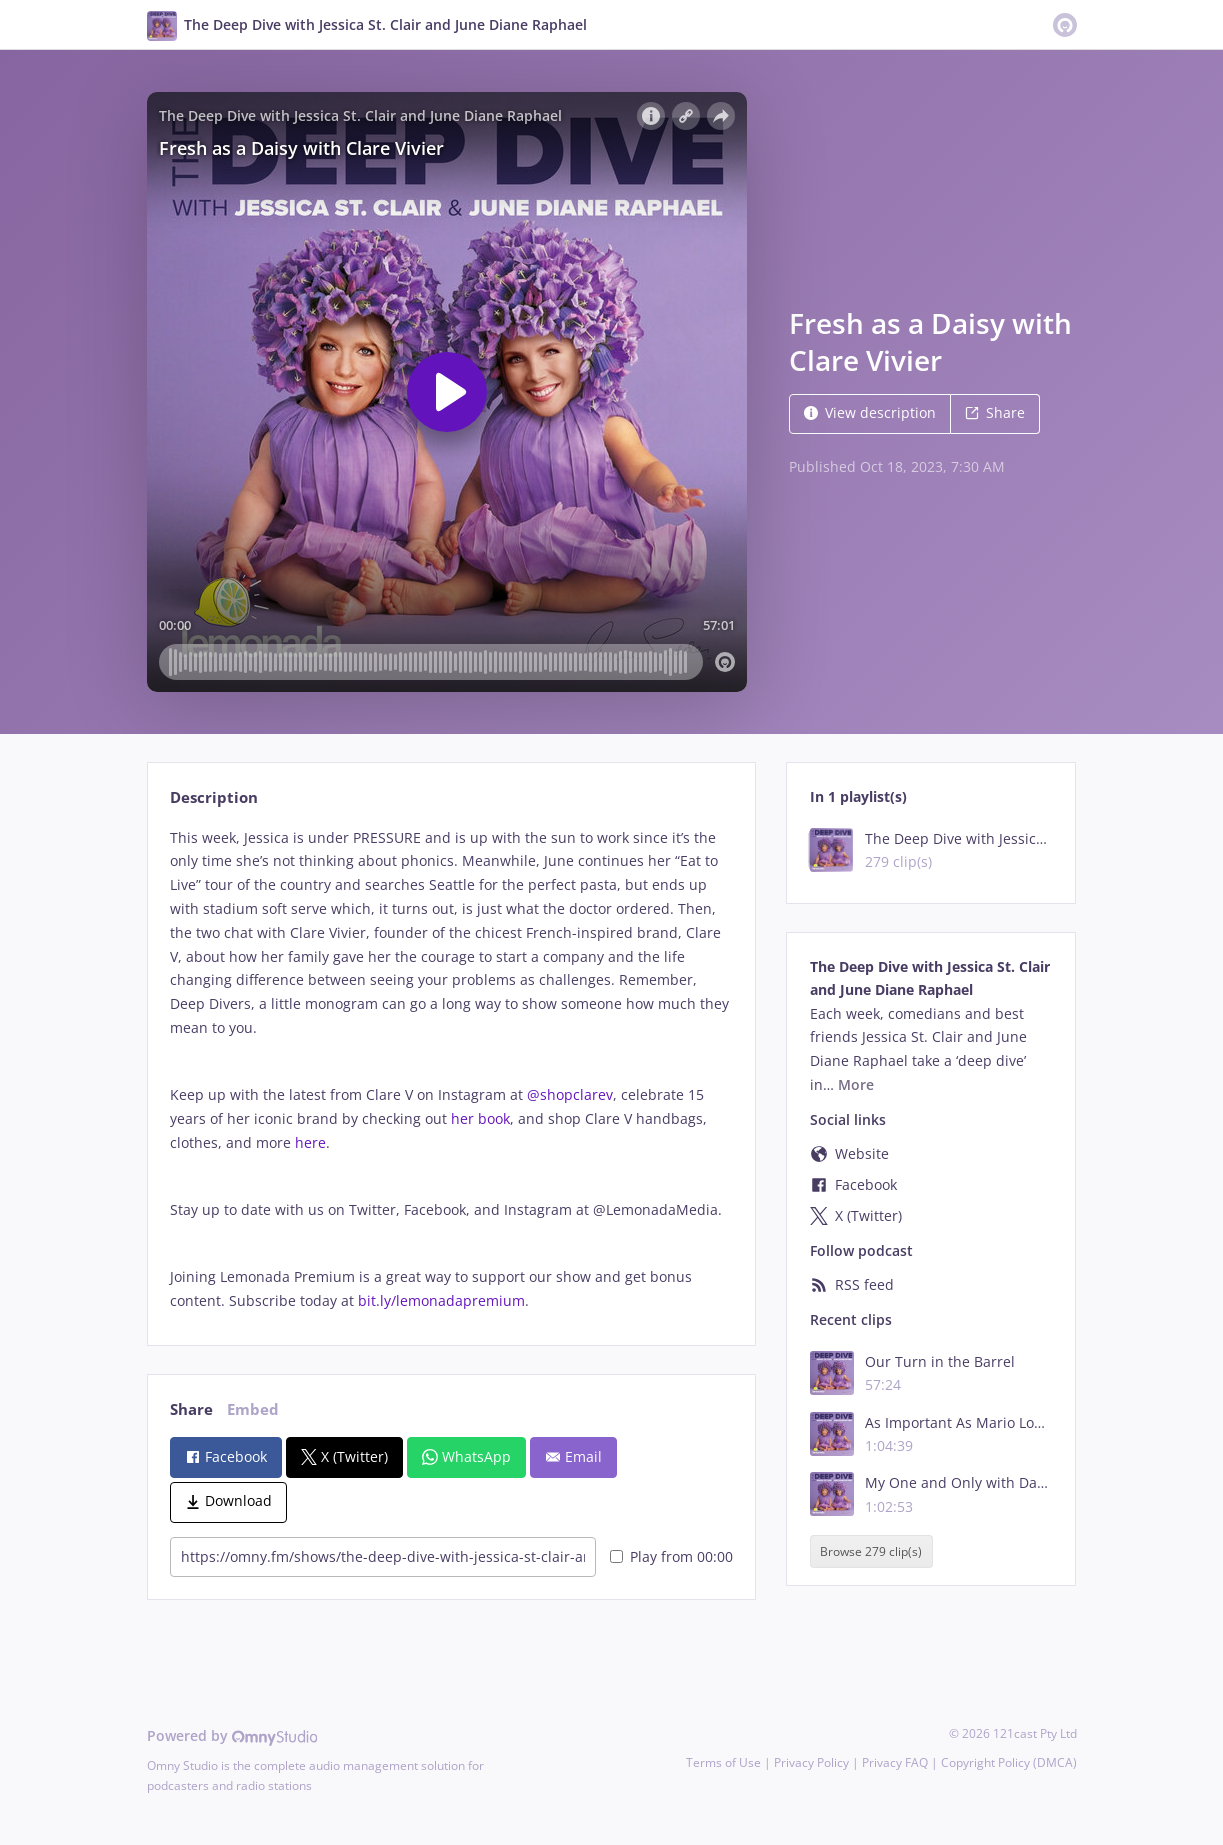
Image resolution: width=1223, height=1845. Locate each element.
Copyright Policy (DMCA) (1009, 1762)
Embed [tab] (253, 1409)
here (310, 1142)
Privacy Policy (811, 1762)
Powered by (232, 1735)
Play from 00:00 (671, 1556)
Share (995, 412)
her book (480, 1118)
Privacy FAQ (895, 1762)
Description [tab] (214, 797)
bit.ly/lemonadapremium (441, 1300)
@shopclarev (570, 1094)
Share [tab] (191, 1409)
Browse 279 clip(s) (871, 1551)
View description (870, 412)
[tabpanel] (451, 1069)
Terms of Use (723, 1762)
